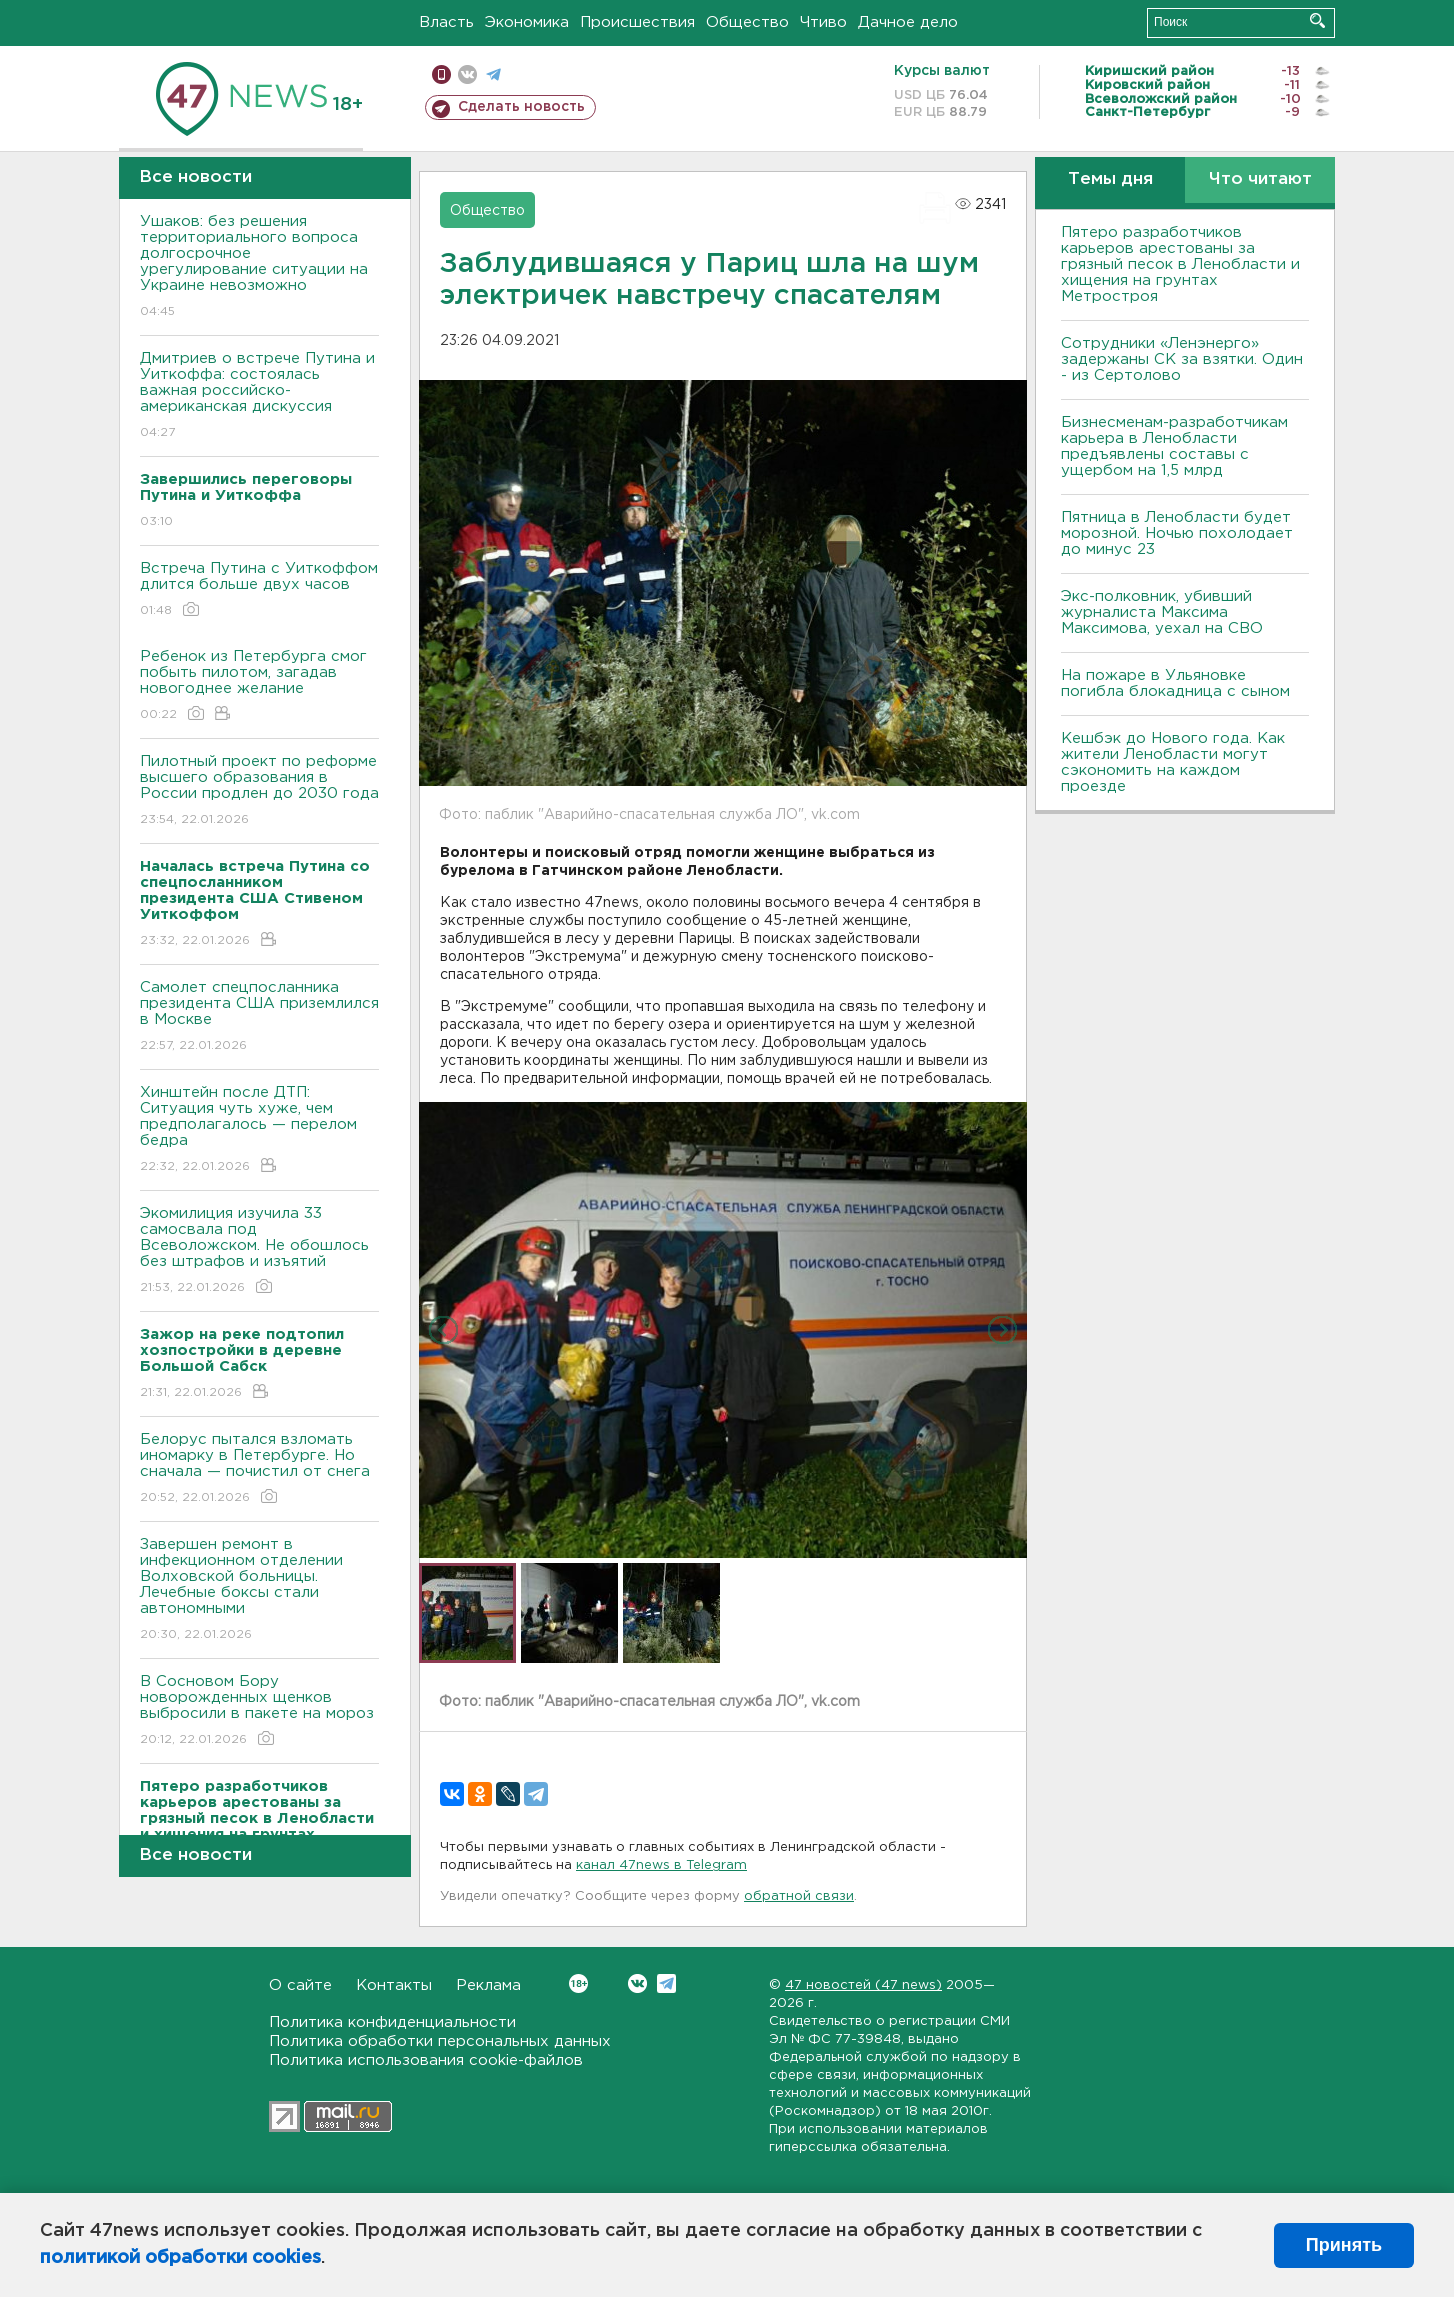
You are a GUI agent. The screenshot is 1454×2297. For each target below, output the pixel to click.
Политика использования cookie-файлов (426, 2060)
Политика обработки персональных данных (440, 2041)
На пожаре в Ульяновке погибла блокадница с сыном (1175, 683)
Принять (1344, 2245)
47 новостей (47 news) (863, 1985)
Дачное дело (908, 22)
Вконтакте (578, 1983)
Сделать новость (521, 107)
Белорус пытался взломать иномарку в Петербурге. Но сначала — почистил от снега (259, 1469)
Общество (747, 22)
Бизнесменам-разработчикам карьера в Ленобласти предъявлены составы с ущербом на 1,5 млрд (1174, 446)
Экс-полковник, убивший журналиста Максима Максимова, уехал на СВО (1162, 612)
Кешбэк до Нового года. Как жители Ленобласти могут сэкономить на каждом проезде (1173, 762)
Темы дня (1110, 179)
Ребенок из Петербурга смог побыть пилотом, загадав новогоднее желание (259, 686)
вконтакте (467, 74)
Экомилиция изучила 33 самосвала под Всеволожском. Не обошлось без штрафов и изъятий (259, 1251)
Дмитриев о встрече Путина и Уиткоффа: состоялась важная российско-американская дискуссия (259, 396)
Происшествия (637, 22)
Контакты (394, 1985)
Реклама (488, 1985)
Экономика (527, 22)
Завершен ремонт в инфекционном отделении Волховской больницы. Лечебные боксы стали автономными (259, 1590)
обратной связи (799, 1896)
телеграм (493, 74)
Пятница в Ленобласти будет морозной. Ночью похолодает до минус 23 (1177, 533)
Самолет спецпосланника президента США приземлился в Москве (259, 1017)
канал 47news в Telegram (661, 1865)
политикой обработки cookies (180, 2258)
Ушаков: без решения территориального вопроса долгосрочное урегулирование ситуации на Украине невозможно (259, 267)
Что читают (1260, 179)
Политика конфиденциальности (392, 2022)
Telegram (666, 1983)
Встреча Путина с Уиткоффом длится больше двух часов (259, 590)
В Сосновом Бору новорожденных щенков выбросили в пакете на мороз (259, 1711)
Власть (446, 22)
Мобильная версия (441, 74)
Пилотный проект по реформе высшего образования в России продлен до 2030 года (259, 791)
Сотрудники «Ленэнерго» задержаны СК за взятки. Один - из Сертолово (1182, 359)
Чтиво (823, 22)
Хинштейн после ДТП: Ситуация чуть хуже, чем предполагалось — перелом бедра (259, 1130)
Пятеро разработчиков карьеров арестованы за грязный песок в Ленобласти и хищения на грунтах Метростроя (1180, 264)
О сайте (300, 1985)
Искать (1317, 20)
